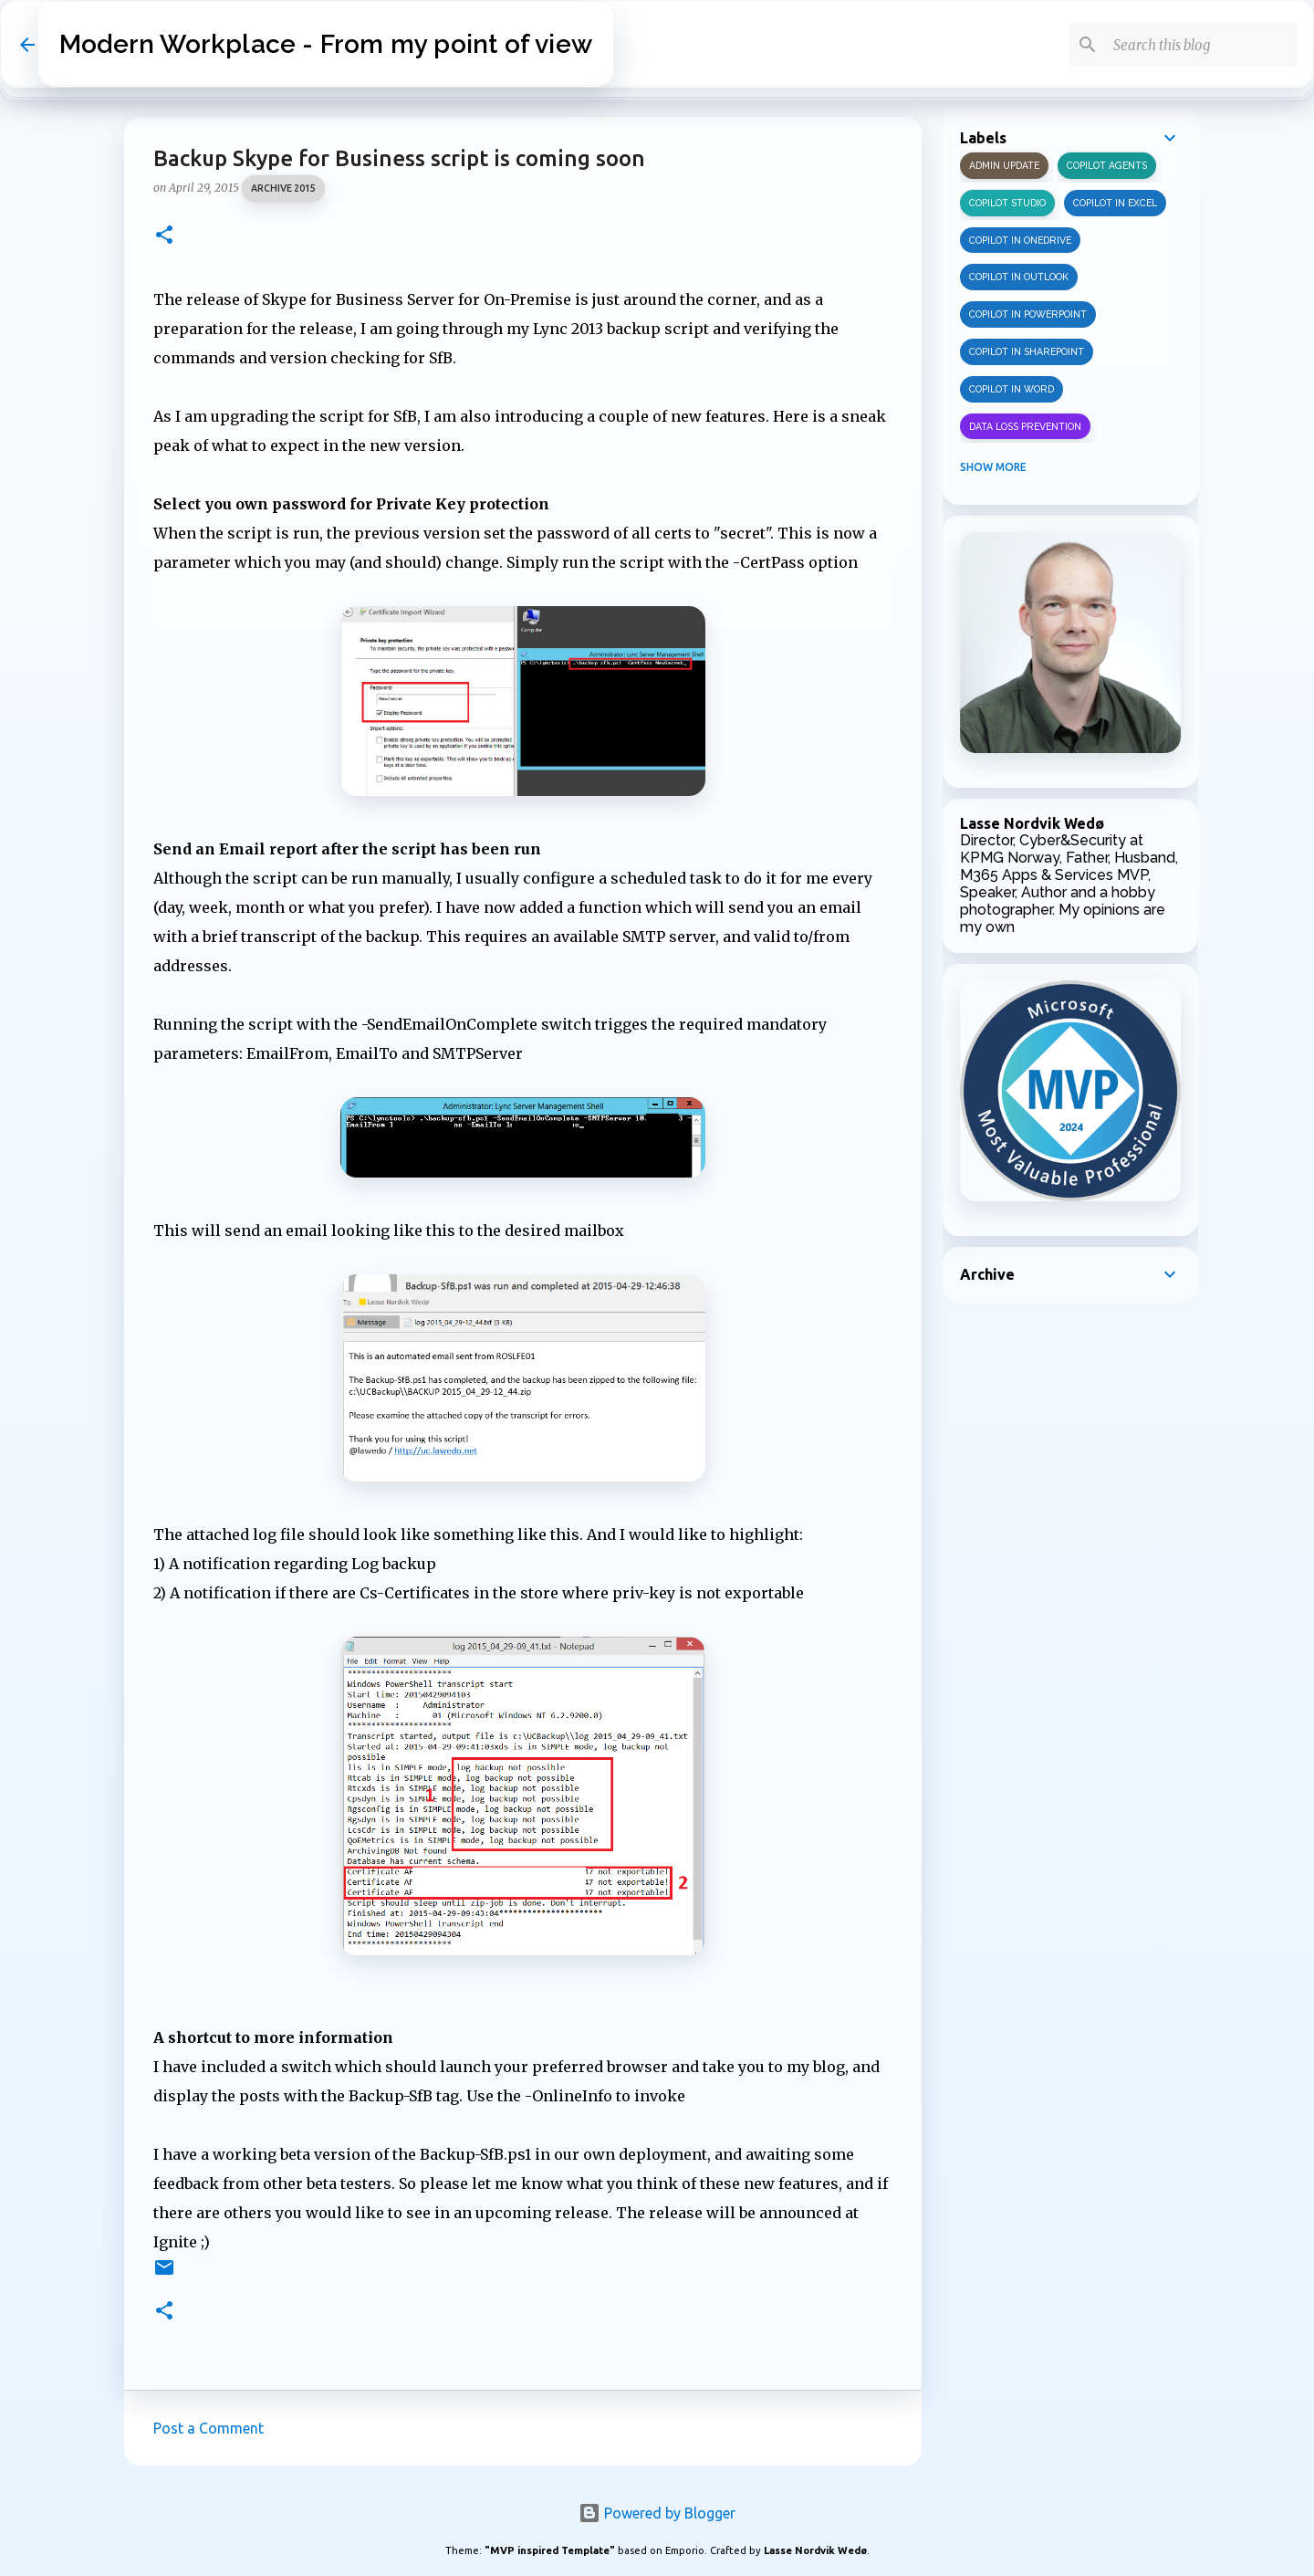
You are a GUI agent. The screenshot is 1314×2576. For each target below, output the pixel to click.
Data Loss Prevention (1025, 426)
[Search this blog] (1202, 45)
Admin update (1004, 165)
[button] (164, 236)
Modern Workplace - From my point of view (325, 44)
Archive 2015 (283, 188)
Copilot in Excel (1115, 202)
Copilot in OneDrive (1020, 240)
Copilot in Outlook (1019, 276)
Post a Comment (208, 2428)
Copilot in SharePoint (1026, 351)
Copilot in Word (1011, 388)
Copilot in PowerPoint (1028, 314)
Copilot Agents (1107, 165)
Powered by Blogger (657, 2513)
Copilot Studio (1007, 202)
